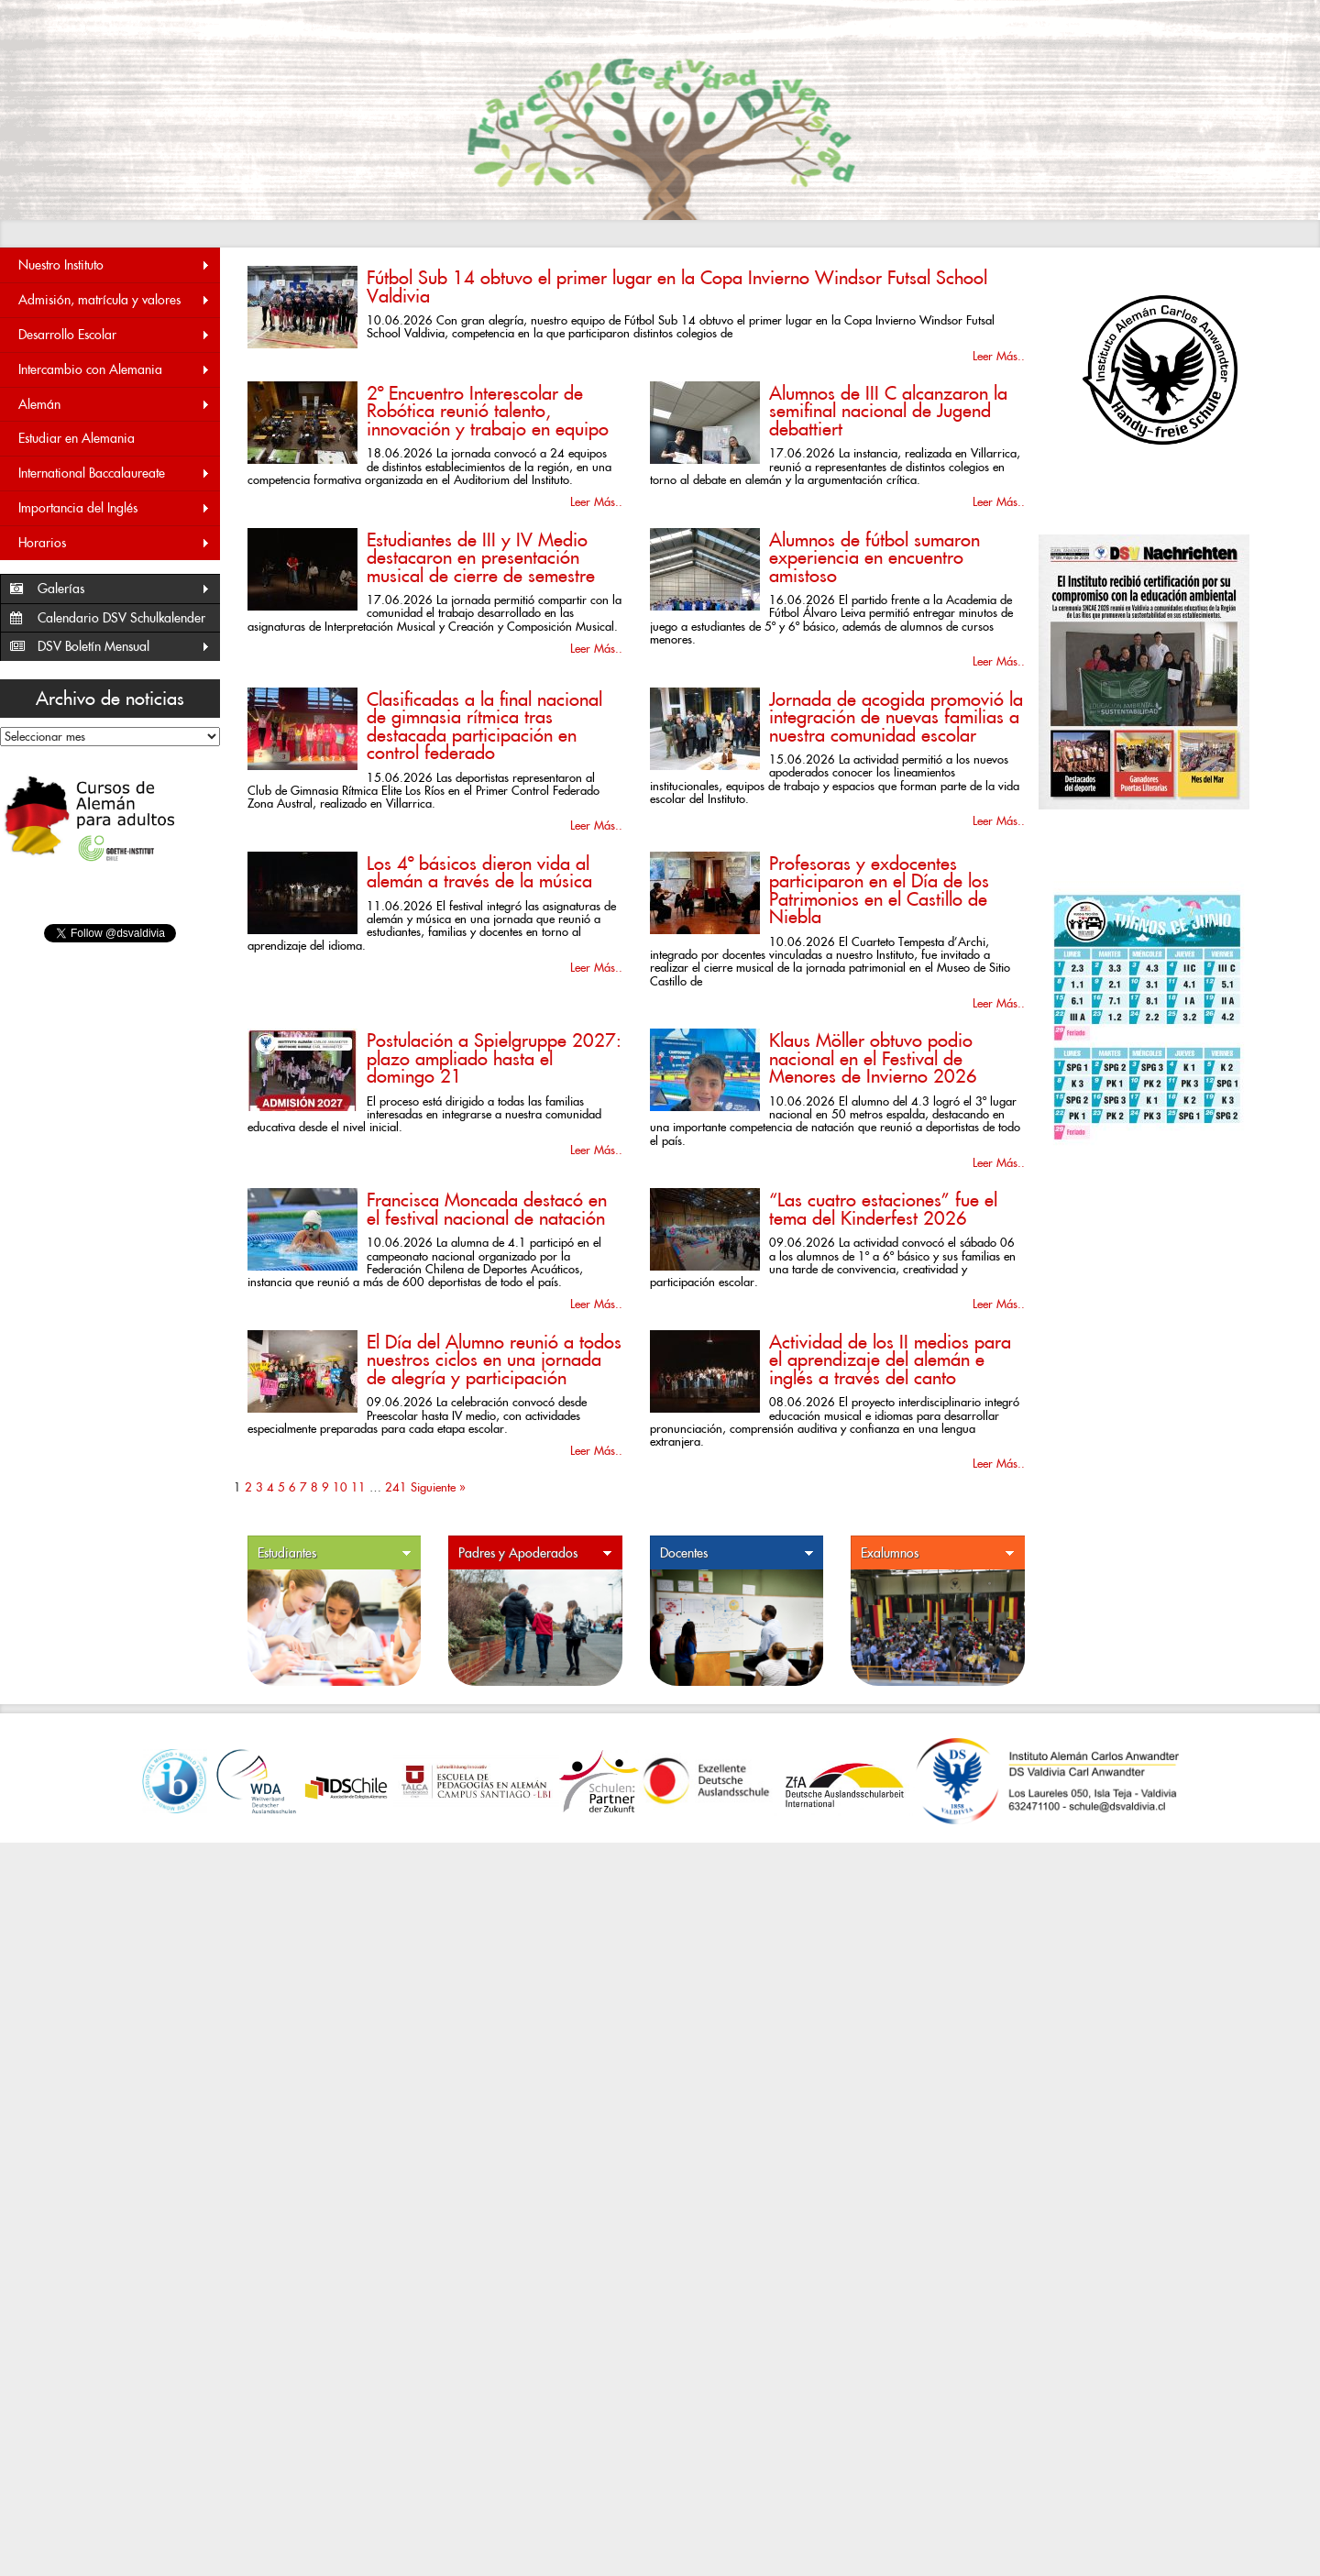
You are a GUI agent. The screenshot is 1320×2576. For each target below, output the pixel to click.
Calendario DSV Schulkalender (121, 618)
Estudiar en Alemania (76, 438)
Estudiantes (335, 1553)
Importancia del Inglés (114, 508)
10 (340, 1487)
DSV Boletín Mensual (124, 647)
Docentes (737, 1553)
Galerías (124, 589)
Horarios (114, 543)
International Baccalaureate (114, 473)
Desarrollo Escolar (114, 335)
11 (358, 1487)
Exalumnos (938, 1553)
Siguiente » (438, 1487)
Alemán (114, 405)
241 (396, 1487)
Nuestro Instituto (114, 265)
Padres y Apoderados (535, 1553)
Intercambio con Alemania (114, 370)
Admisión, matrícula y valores (114, 300)
